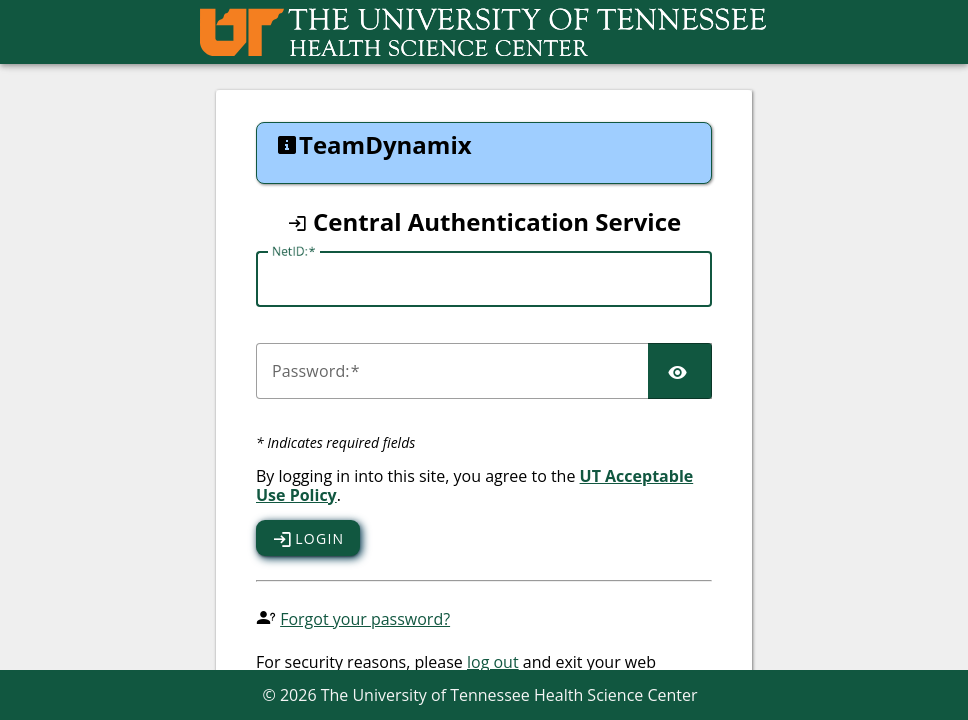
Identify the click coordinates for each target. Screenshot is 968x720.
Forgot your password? (365, 619)
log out (493, 662)
